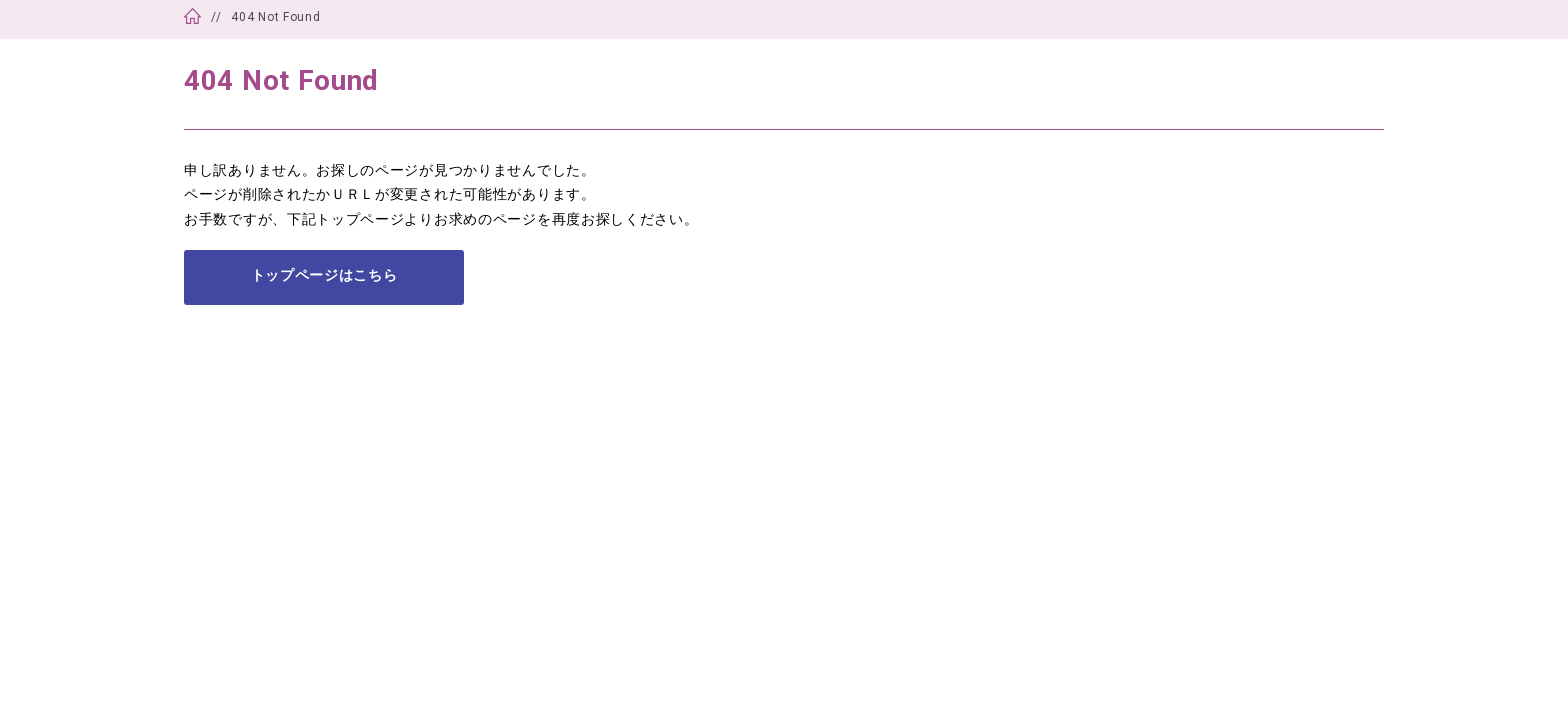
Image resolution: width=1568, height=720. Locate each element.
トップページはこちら (324, 275)
